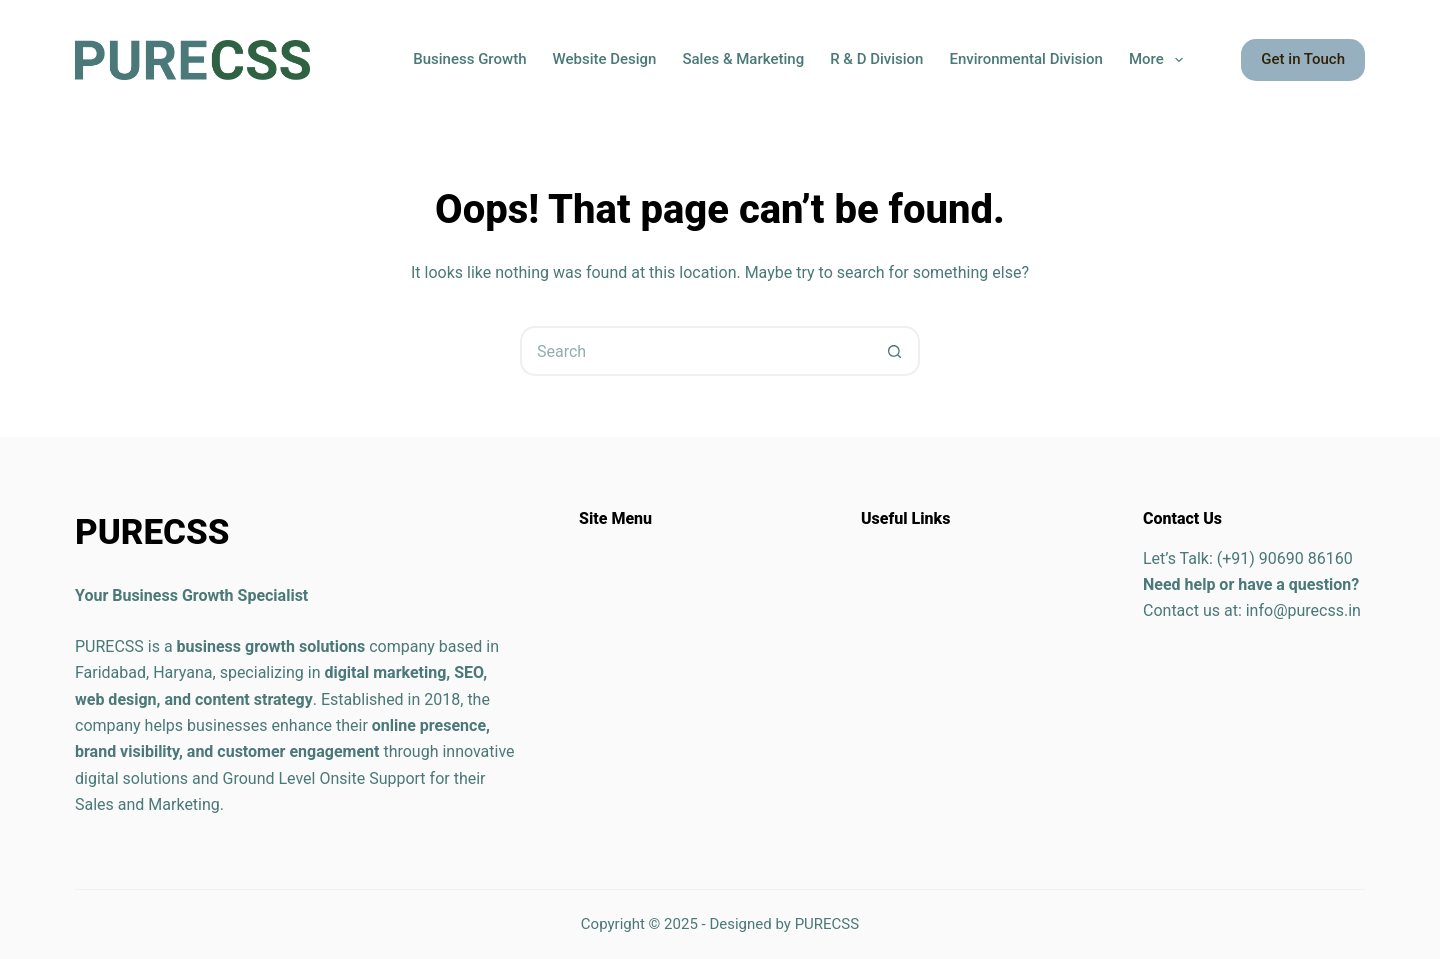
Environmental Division (1025, 59)
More (1160, 60)
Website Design (604, 59)
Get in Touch (1303, 59)
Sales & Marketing (743, 59)
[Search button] (895, 351)
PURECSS (827, 924)
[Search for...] (695, 351)
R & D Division (876, 59)
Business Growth (469, 59)
